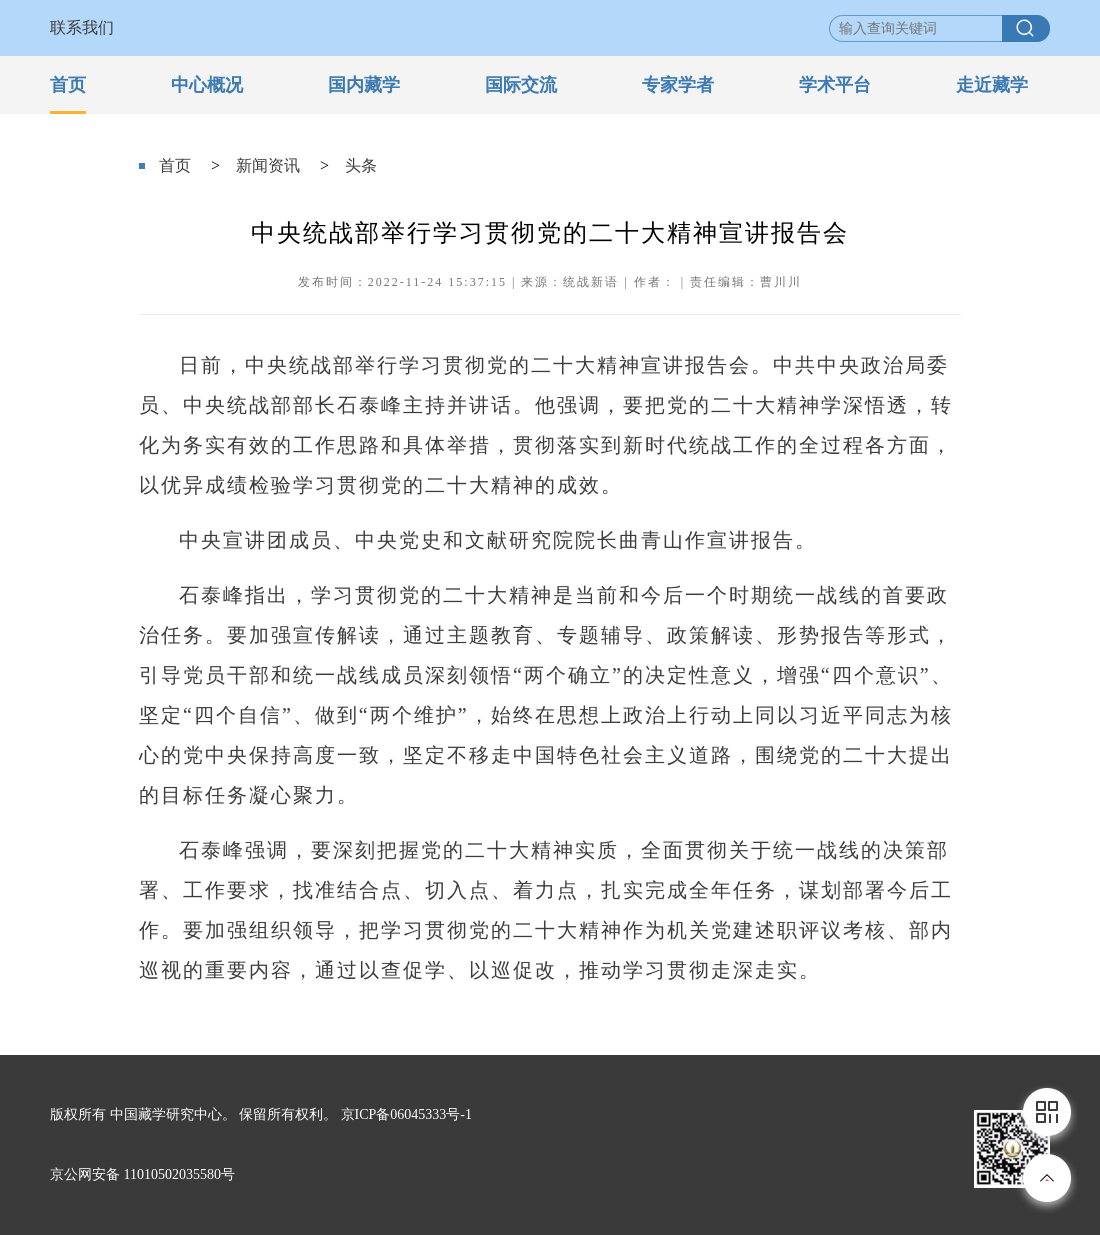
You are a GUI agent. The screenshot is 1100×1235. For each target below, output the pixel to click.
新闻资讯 (268, 165)
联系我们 (82, 27)
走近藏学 (992, 85)
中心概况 (207, 85)
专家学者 (678, 85)
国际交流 (521, 85)
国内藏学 (364, 85)
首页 (68, 85)
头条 (361, 165)
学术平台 (835, 85)
